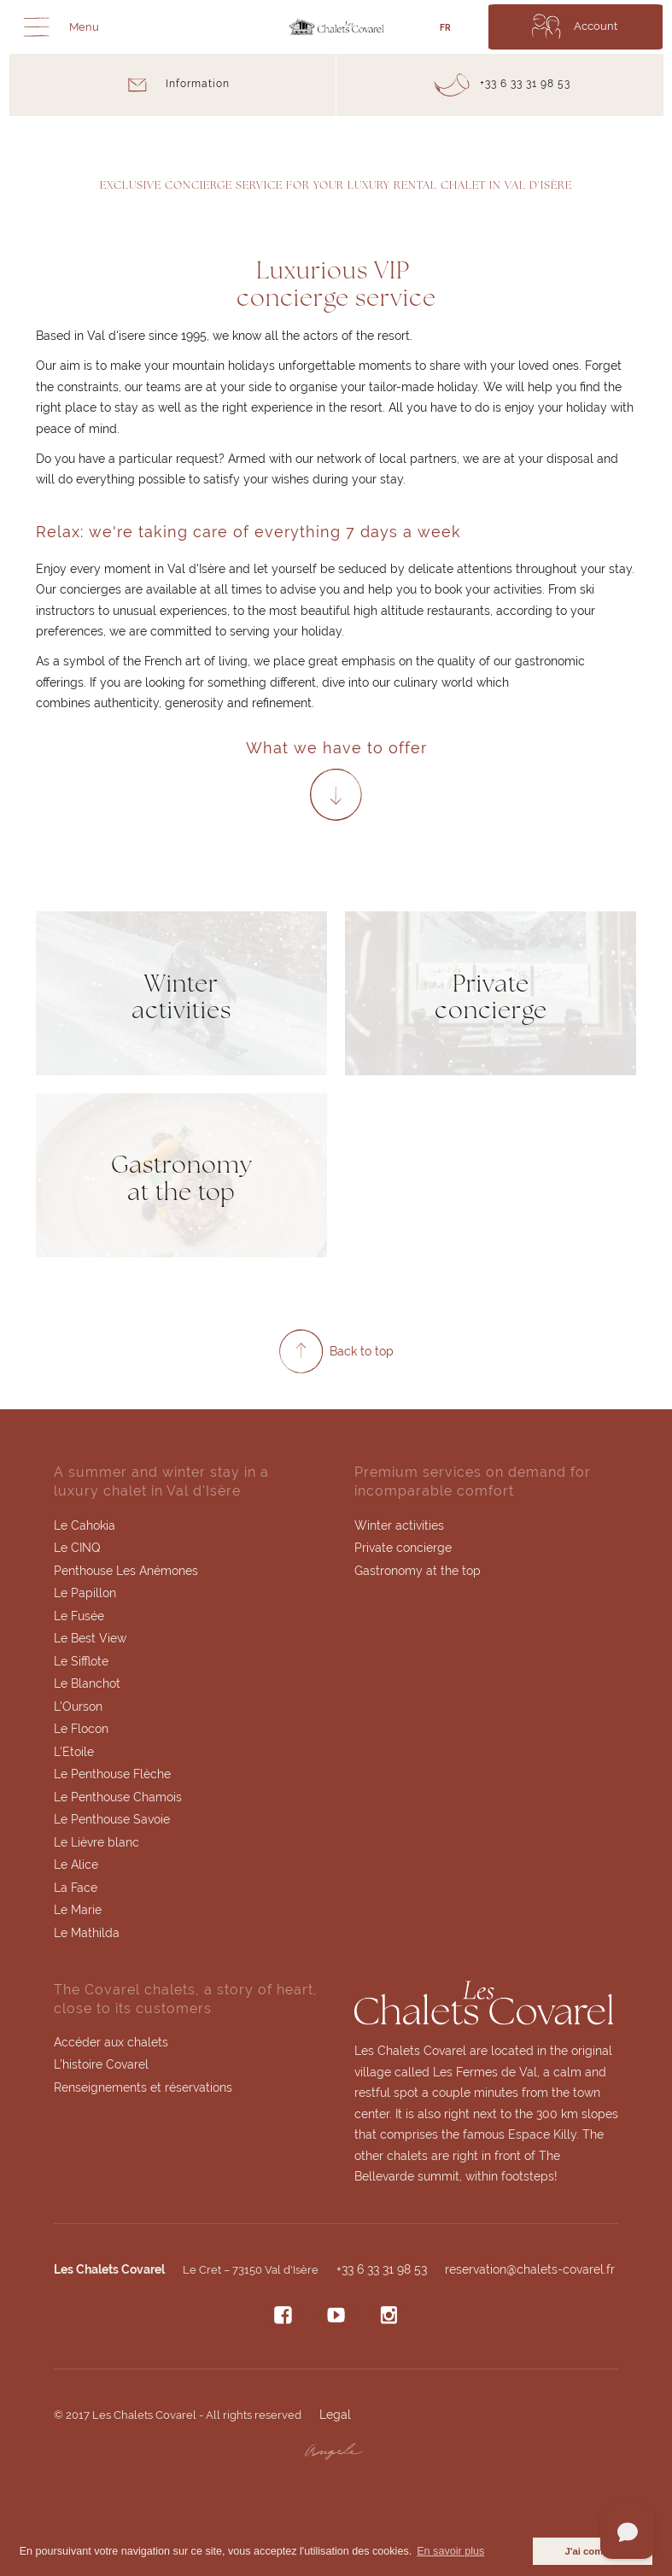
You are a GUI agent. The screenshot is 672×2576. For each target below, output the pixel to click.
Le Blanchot (87, 1684)
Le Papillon (85, 1594)
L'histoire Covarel (101, 2067)
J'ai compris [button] (592, 2551)
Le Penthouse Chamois (118, 1798)
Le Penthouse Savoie (112, 1821)
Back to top (362, 1351)
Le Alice (76, 1866)
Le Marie (78, 1911)
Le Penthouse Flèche (112, 1775)
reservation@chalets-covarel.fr (530, 2271)
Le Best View (90, 1639)
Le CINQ (77, 1548)
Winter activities (399, 1525)
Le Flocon (81, 1729)
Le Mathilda (87, 1934)
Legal (335, 2416)
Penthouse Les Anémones (126, 1571)
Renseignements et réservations (143, 2089)
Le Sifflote (81, 1661)
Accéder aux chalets (111, 2044)
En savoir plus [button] (450, 2551)
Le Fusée (79, 1616)
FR (445, 27)
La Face (75, 1888)
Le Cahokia (84, 1525)
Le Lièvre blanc (96, 1843)
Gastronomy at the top (417, 1571)
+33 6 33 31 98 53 (381, 2271)
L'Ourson (78, 1707)
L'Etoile (74, 1752)
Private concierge (403, 1548)
